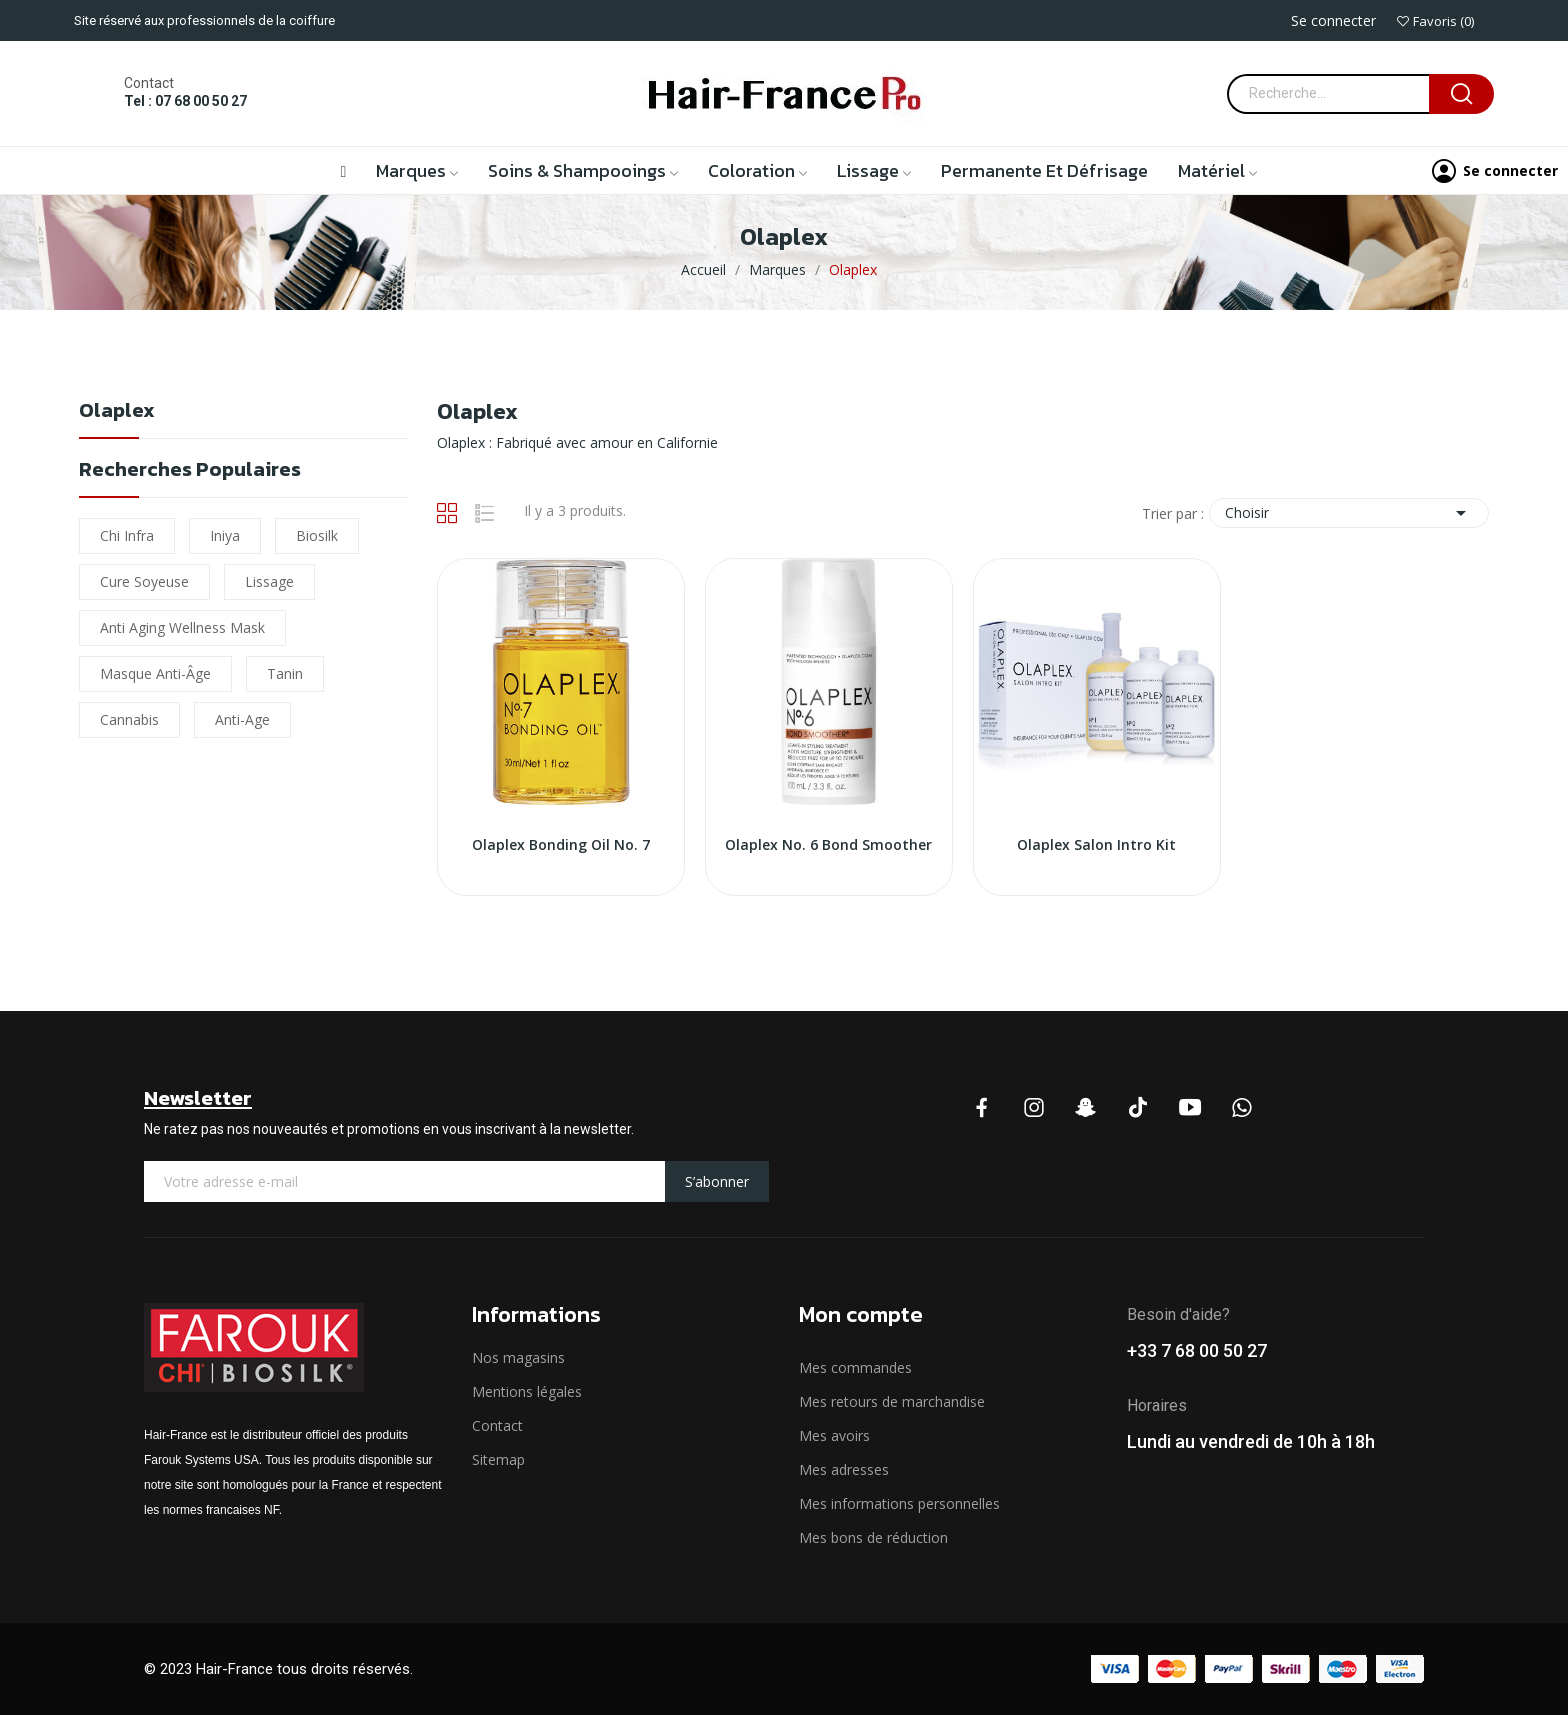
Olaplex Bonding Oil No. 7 (561, 844)
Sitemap (498, 1459)
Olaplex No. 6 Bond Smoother (828, 844)
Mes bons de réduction (873, 1537)
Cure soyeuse (144, 581)
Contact (497, 1425)
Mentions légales (527, 1391)
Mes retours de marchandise (892, 1401)
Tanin (285, 673)
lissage (269, 581)
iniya (225, 535)
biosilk (317, 535)
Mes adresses (844, 1469)
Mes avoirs (834, 1435)
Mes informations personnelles (899, 1503)
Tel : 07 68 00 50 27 (185, 101)
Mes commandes (855, 1367)
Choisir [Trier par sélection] (1349, 513)
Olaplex (117, 412)
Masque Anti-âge (155, 673)
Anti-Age (242, 719)
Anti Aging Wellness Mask (182, 627)
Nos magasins (518, 1357)
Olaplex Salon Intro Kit (1096, 844)
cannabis (129, 719)
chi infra (127, 535)
